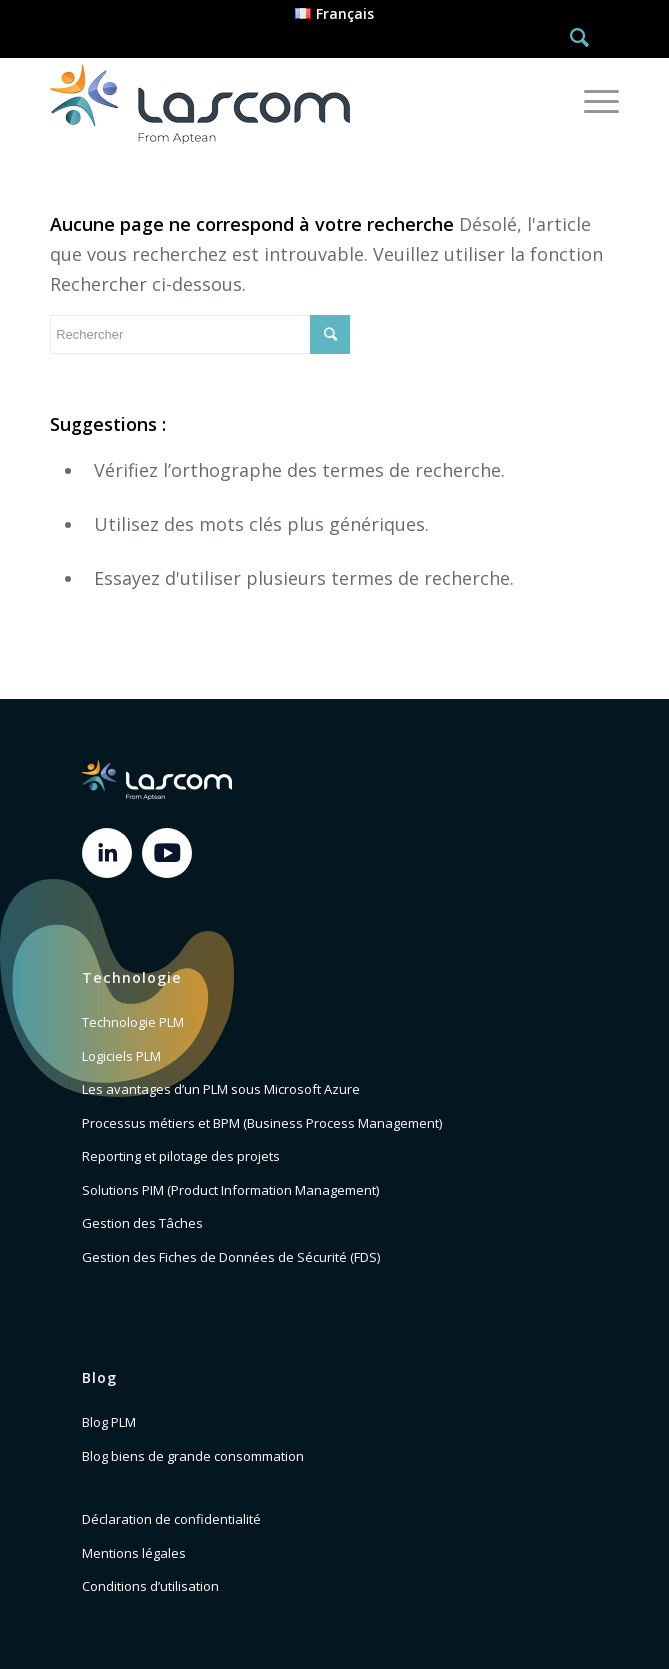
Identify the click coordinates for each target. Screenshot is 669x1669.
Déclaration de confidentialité (171, 1519)
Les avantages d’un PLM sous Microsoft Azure (221, 1089)
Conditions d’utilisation (150, 1586)
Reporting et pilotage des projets (181, 1156)
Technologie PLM (133, 1022)
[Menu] (591, 101)
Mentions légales (134, 1553)
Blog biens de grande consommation (193, 1456)
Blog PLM (109, 1422)
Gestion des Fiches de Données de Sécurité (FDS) (231, 1257)
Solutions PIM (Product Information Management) (230, 1190)
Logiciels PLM (121, 1056)
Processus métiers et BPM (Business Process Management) (262, 1123)
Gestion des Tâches (142, 1223)
